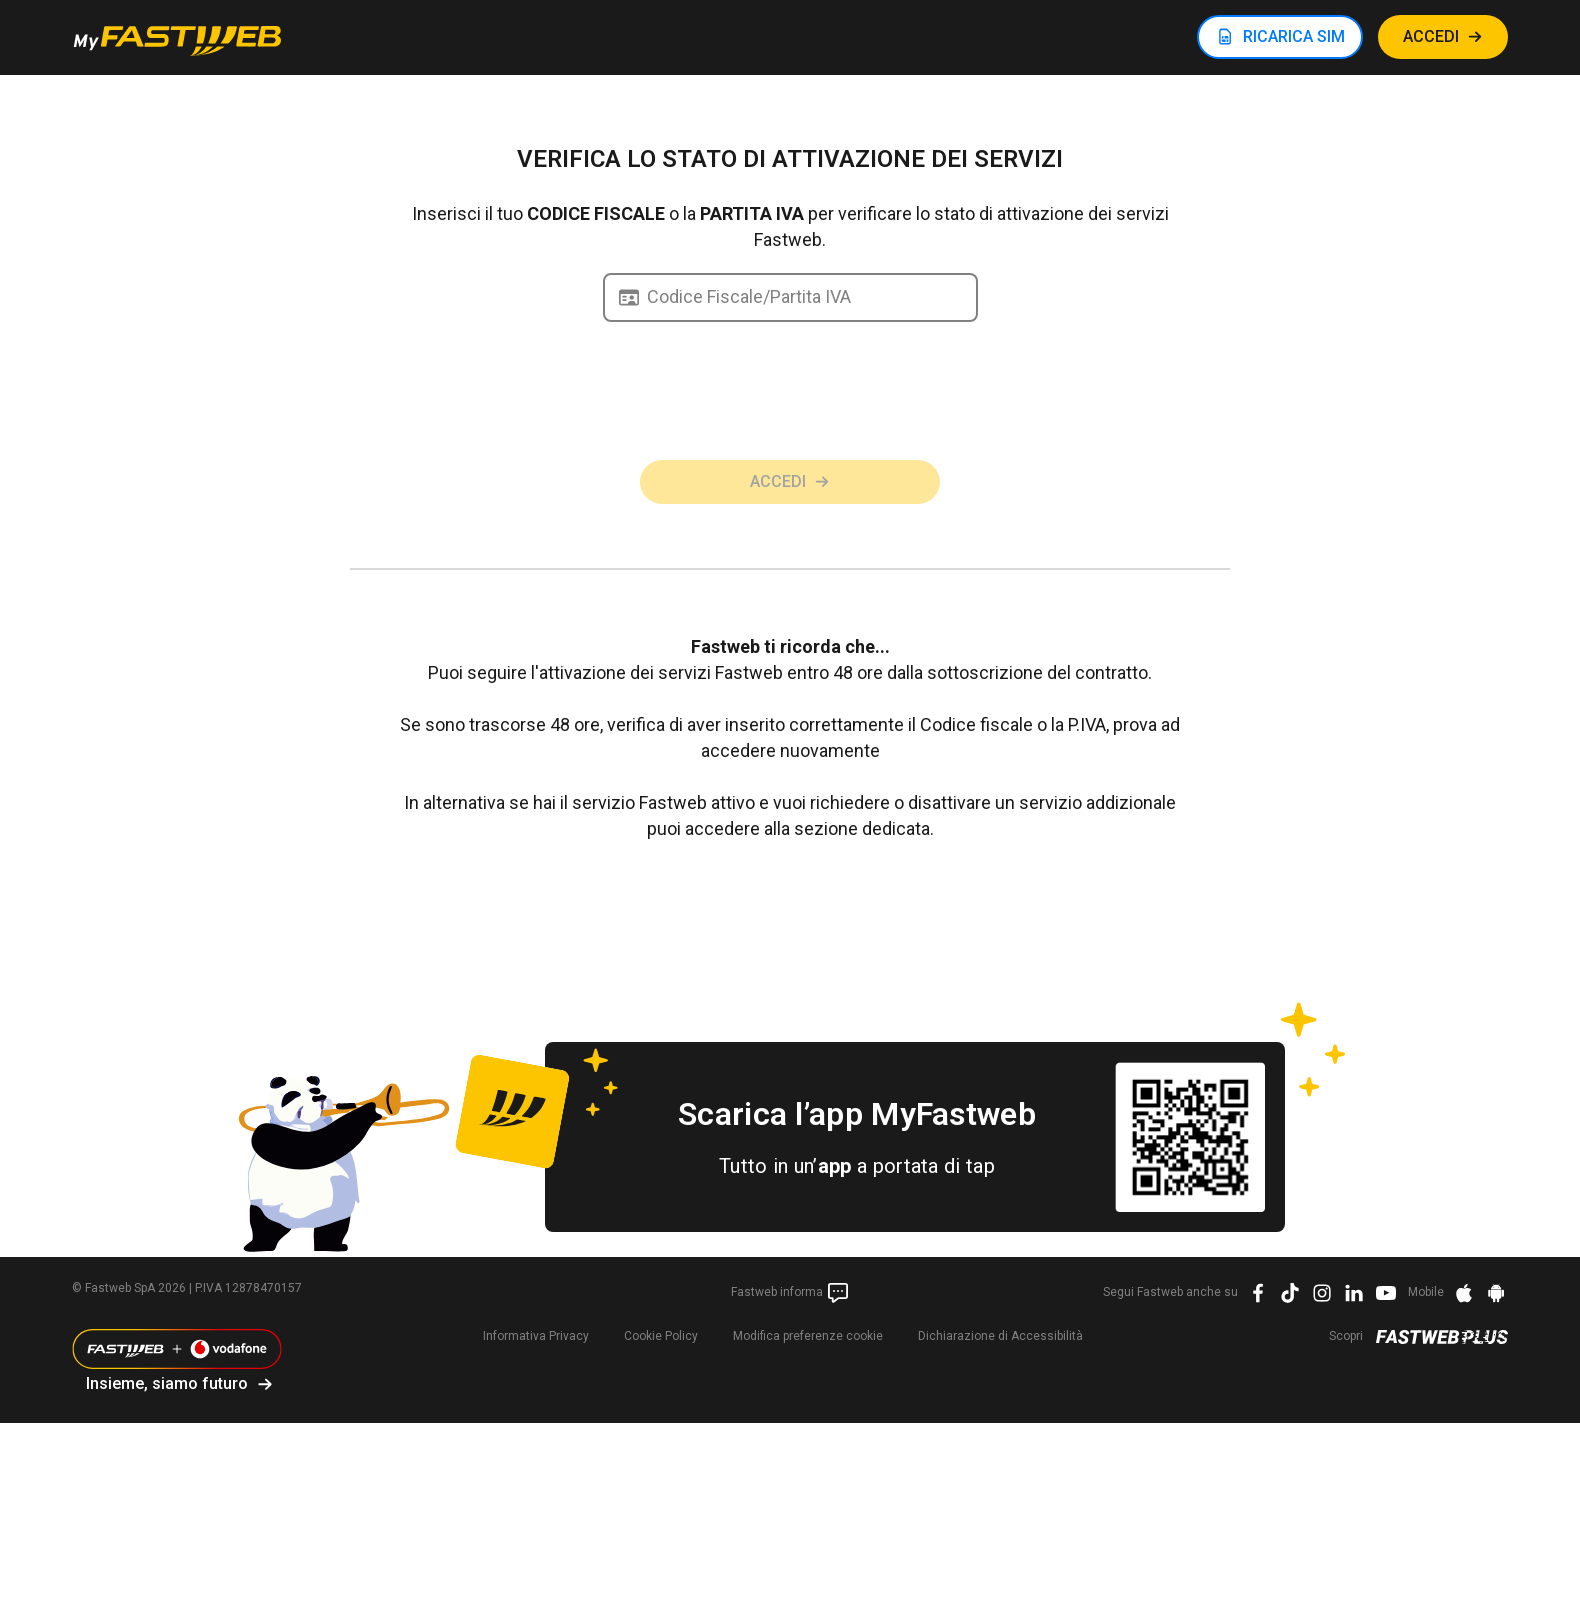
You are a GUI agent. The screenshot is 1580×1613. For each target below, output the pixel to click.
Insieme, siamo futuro (167, 1383)
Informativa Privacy (536, 1336)
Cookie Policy (661, 1336)
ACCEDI (1431, 36)
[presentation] (790, 417)
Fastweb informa (790, 1293)
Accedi (778, 481)
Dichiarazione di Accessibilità (1000, 1336)
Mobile (1426, 1292)
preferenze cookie (808, 1336)
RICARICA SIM (1294, 36)
